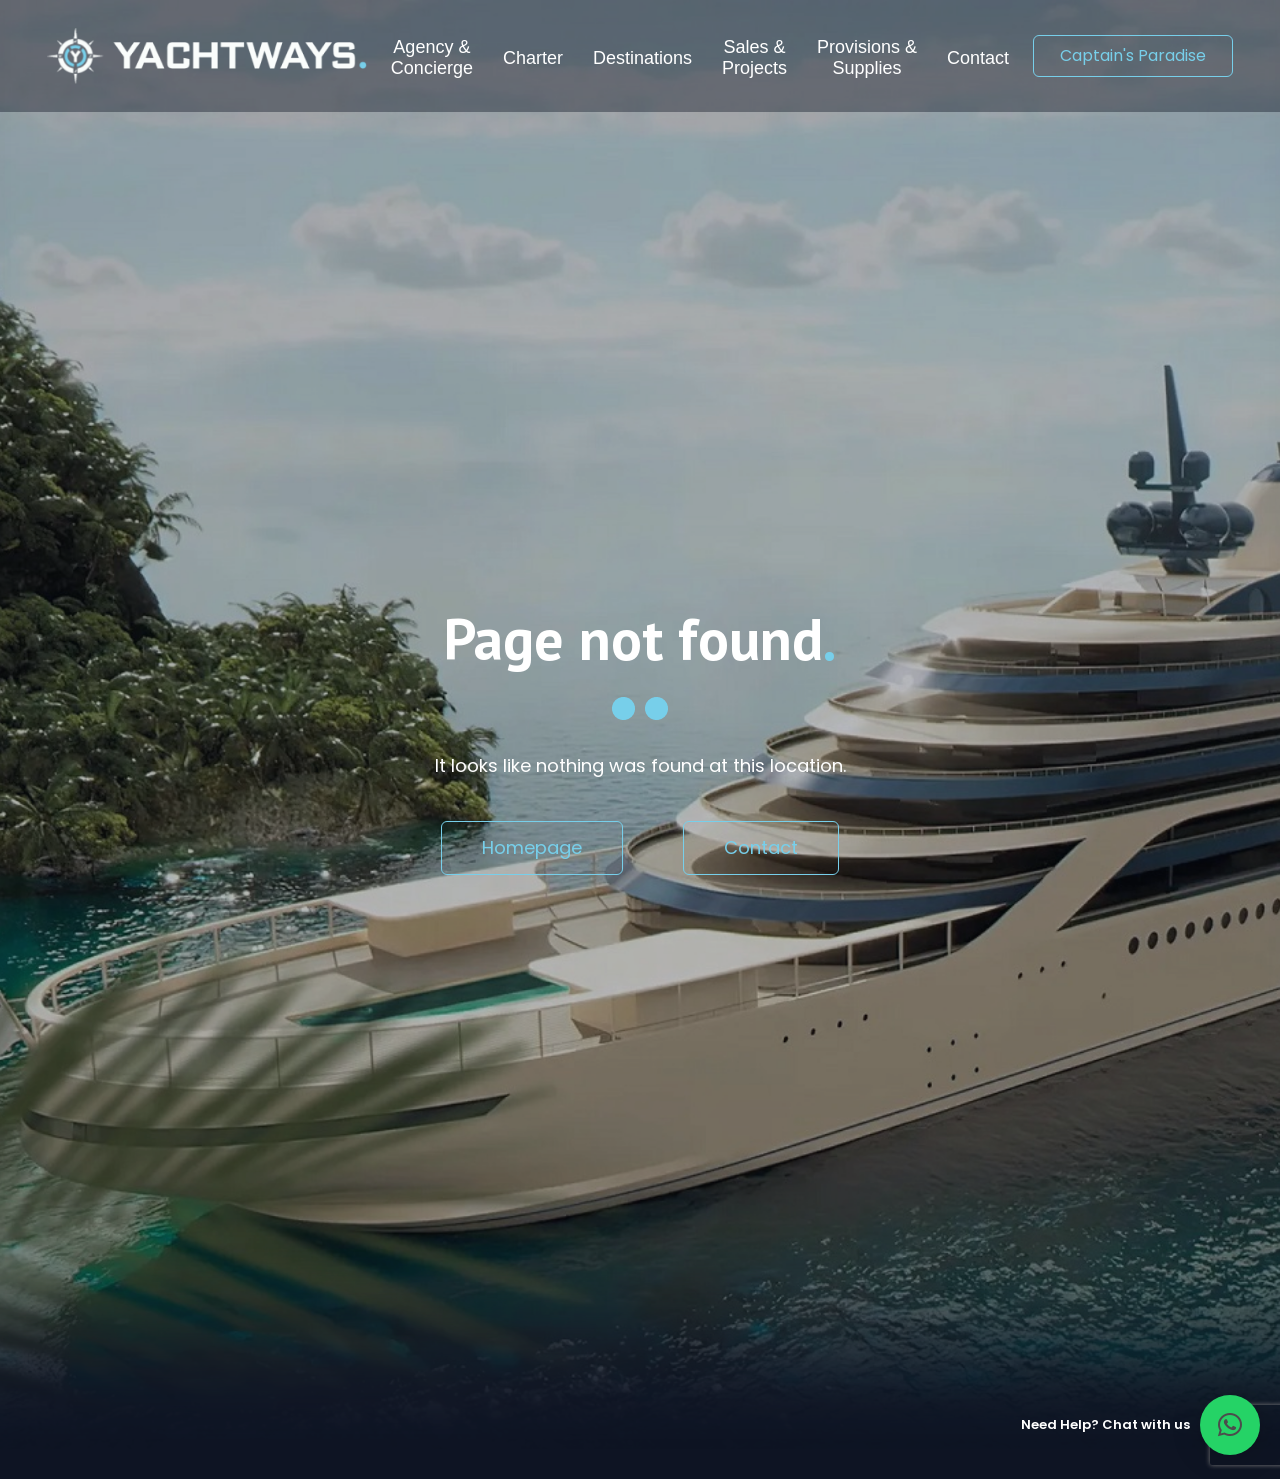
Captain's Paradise (1133, 55)
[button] (1230, 1425)
